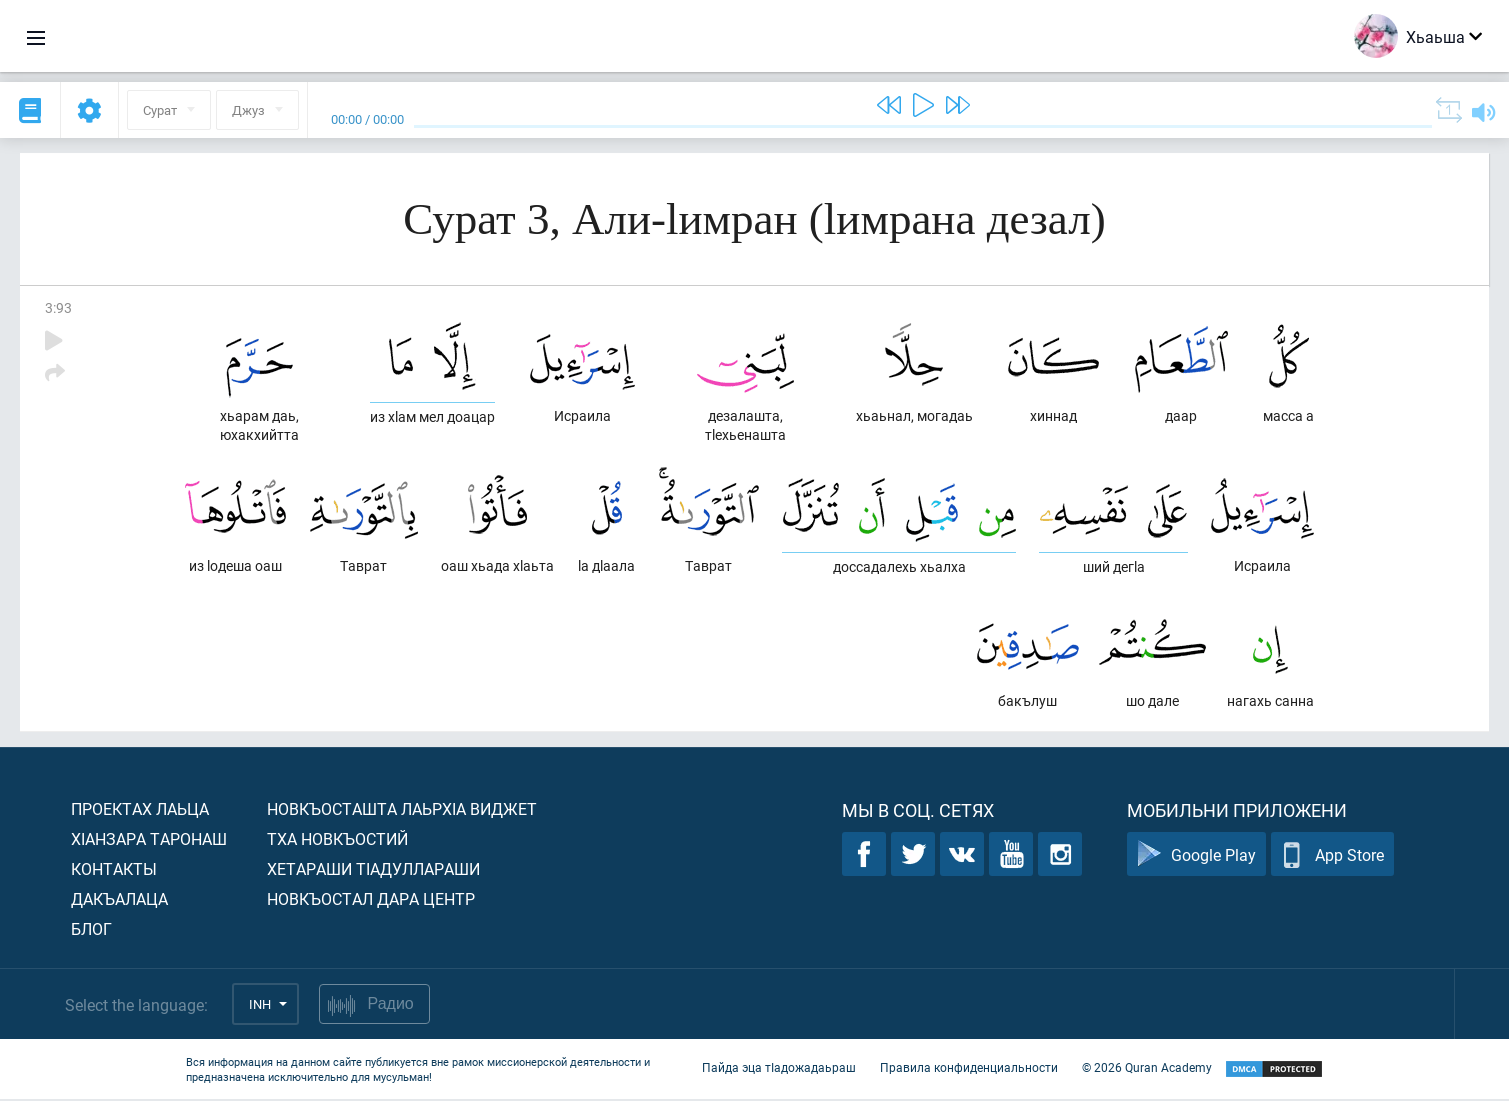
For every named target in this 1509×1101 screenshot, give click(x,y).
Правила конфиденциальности (969, 1069)
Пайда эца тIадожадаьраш (779, 1069)
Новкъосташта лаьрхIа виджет (402, 810)
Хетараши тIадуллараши (373, 870)
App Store (1332, 856)
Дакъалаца (119, 900)
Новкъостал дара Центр (371, 900)
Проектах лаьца (140, 810)
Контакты (114, 870)
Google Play (1196, 856)
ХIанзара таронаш (149, 840)
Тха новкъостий (337, 840)
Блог (91, 930)
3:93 (58, 307)
